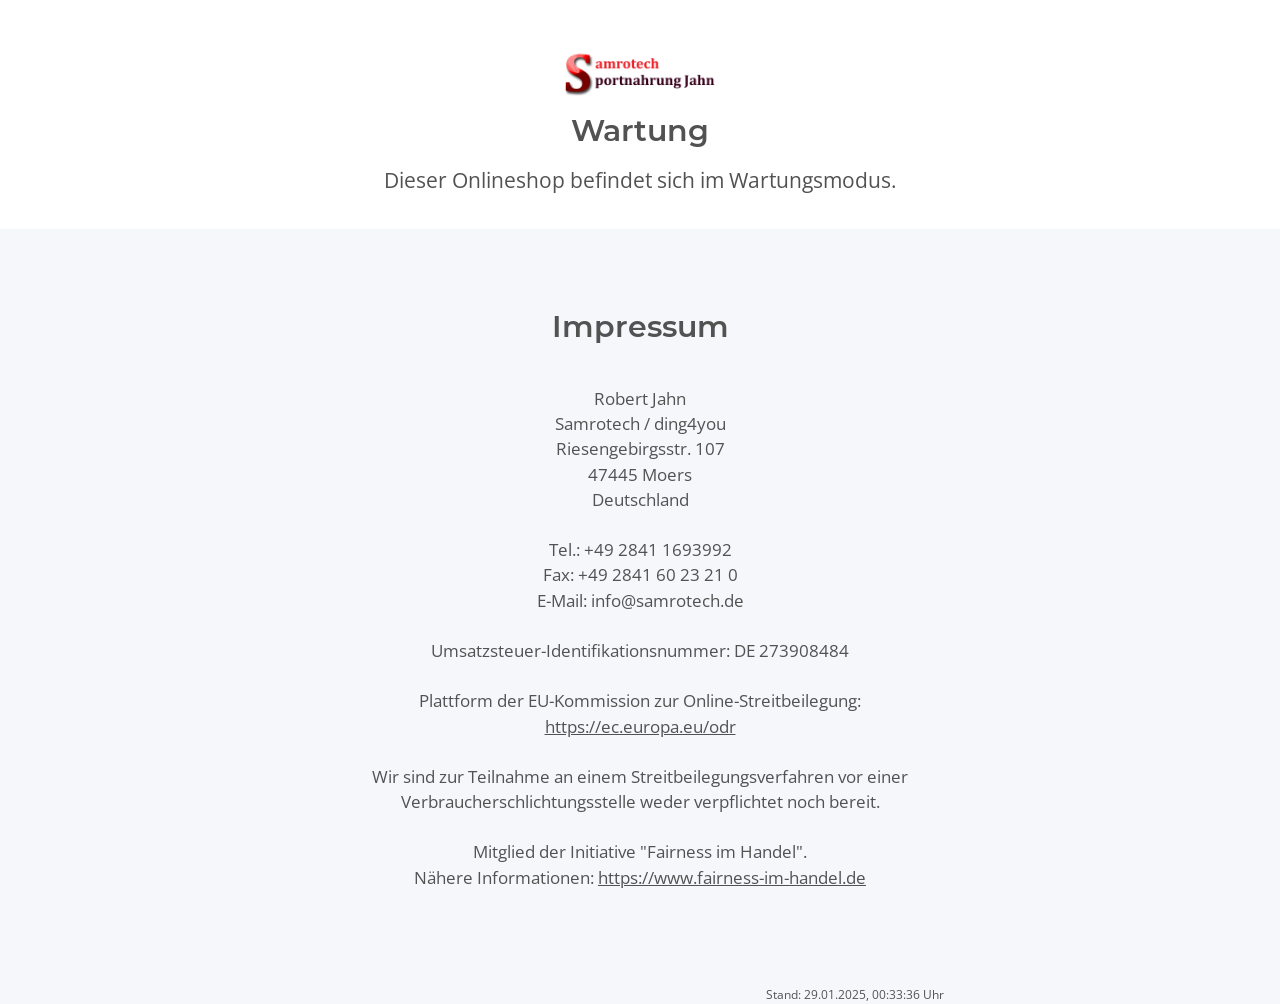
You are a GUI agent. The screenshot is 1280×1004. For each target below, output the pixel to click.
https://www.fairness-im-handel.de (732, 877)
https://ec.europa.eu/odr (640, 726)
